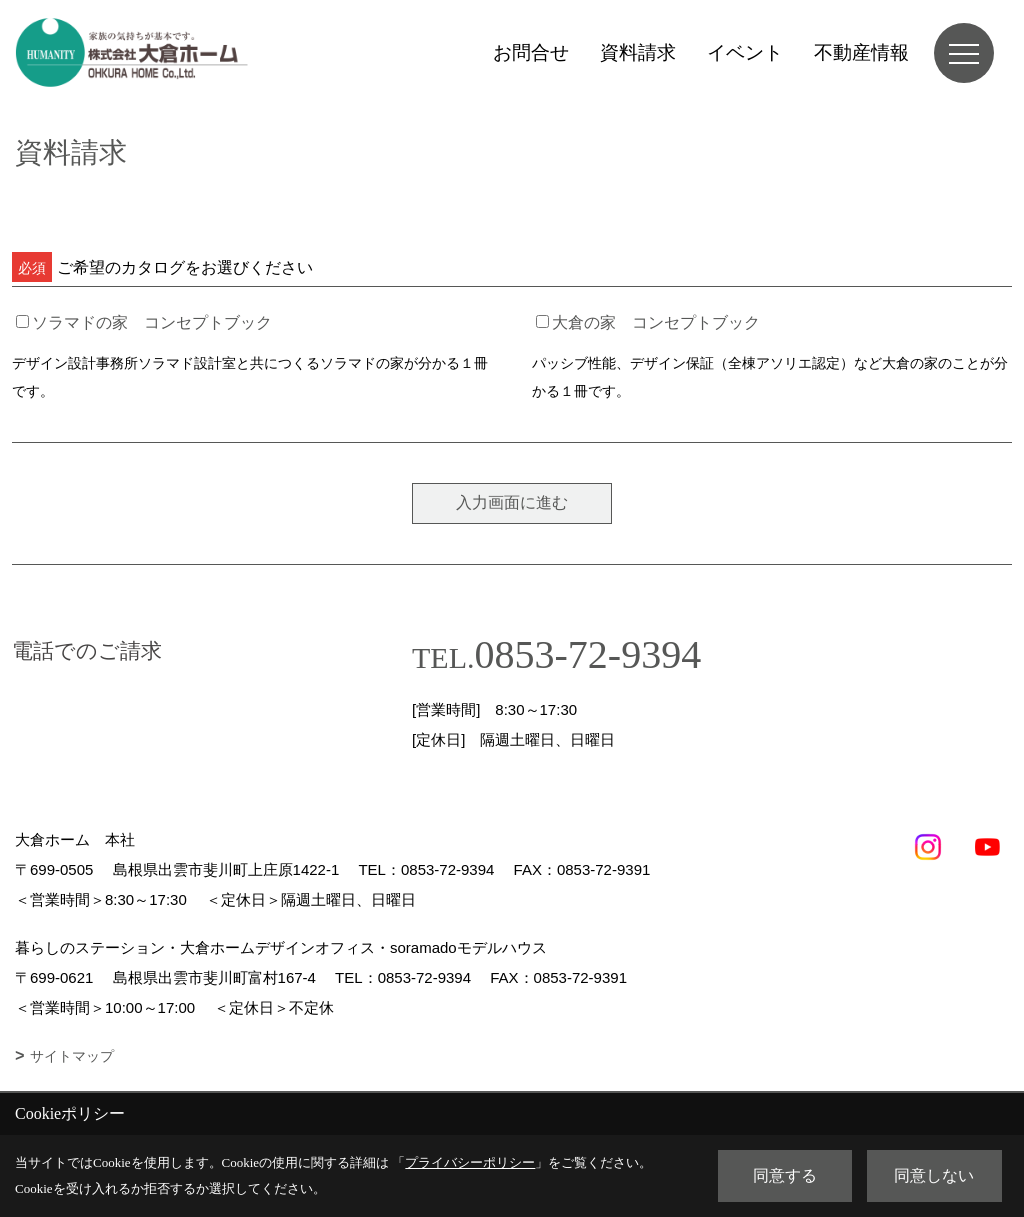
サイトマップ (72, 1056)
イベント (745, 52)
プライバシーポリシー (470, 1162)
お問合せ (531, 52)
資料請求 (638, 52)
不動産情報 (861, 52)
